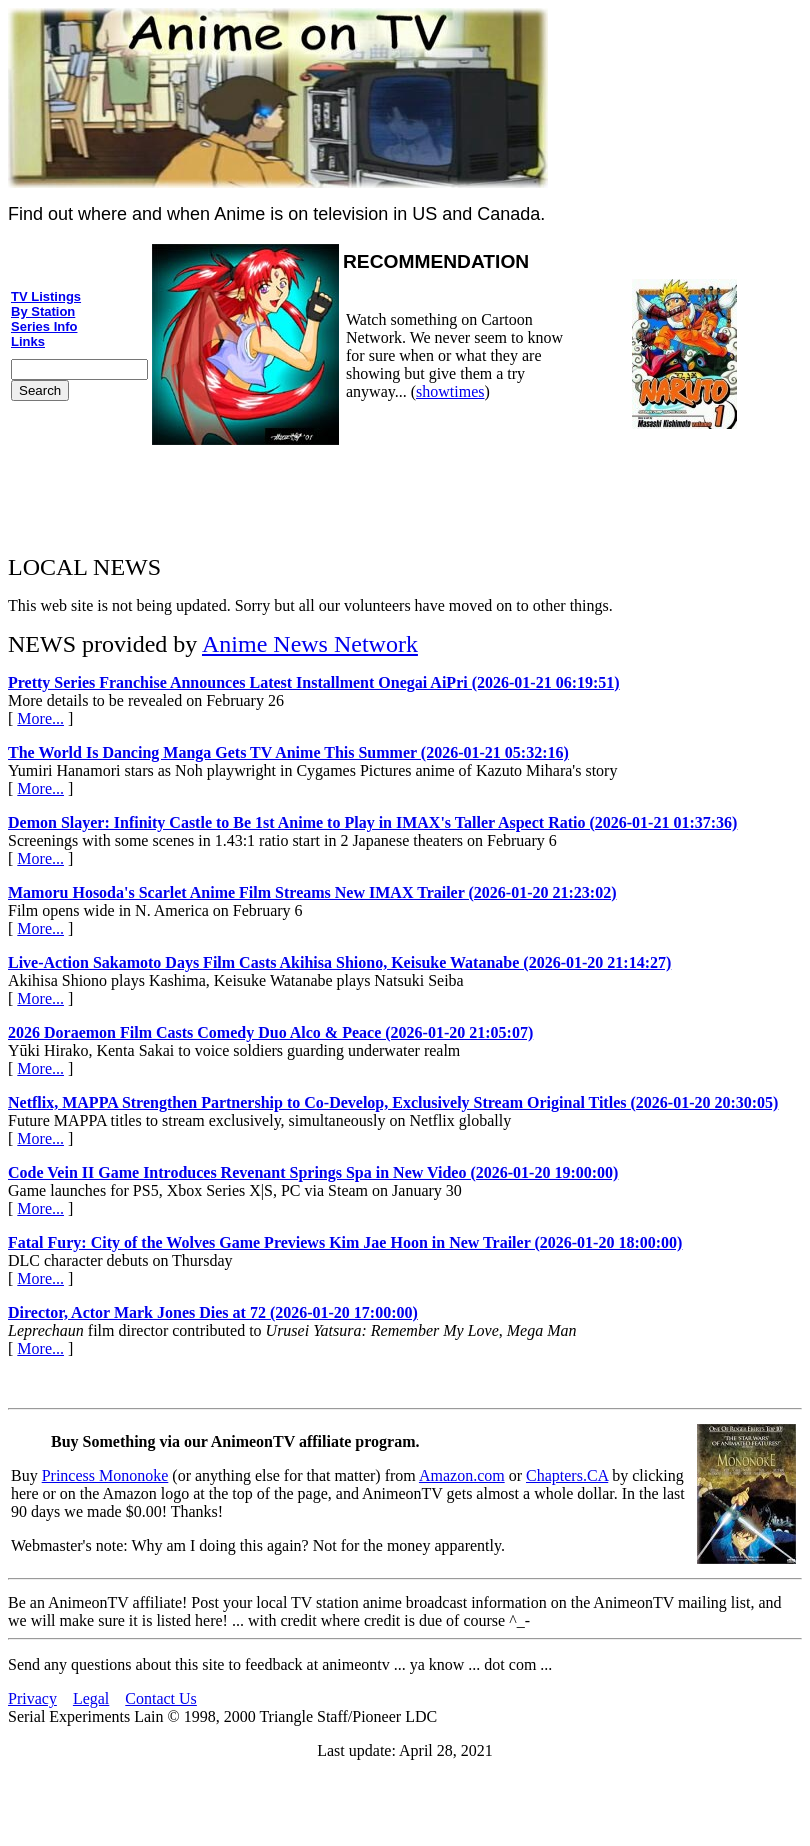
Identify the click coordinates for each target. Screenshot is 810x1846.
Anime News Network (310, 644)
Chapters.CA (567, 1475)
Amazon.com (462, 1475)
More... (40, 718)
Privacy (32, 1698)
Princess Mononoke (105, 1475)
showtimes (450, 391)
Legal (91, 1698)
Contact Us (161, 1698)
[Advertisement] (405, 493)
